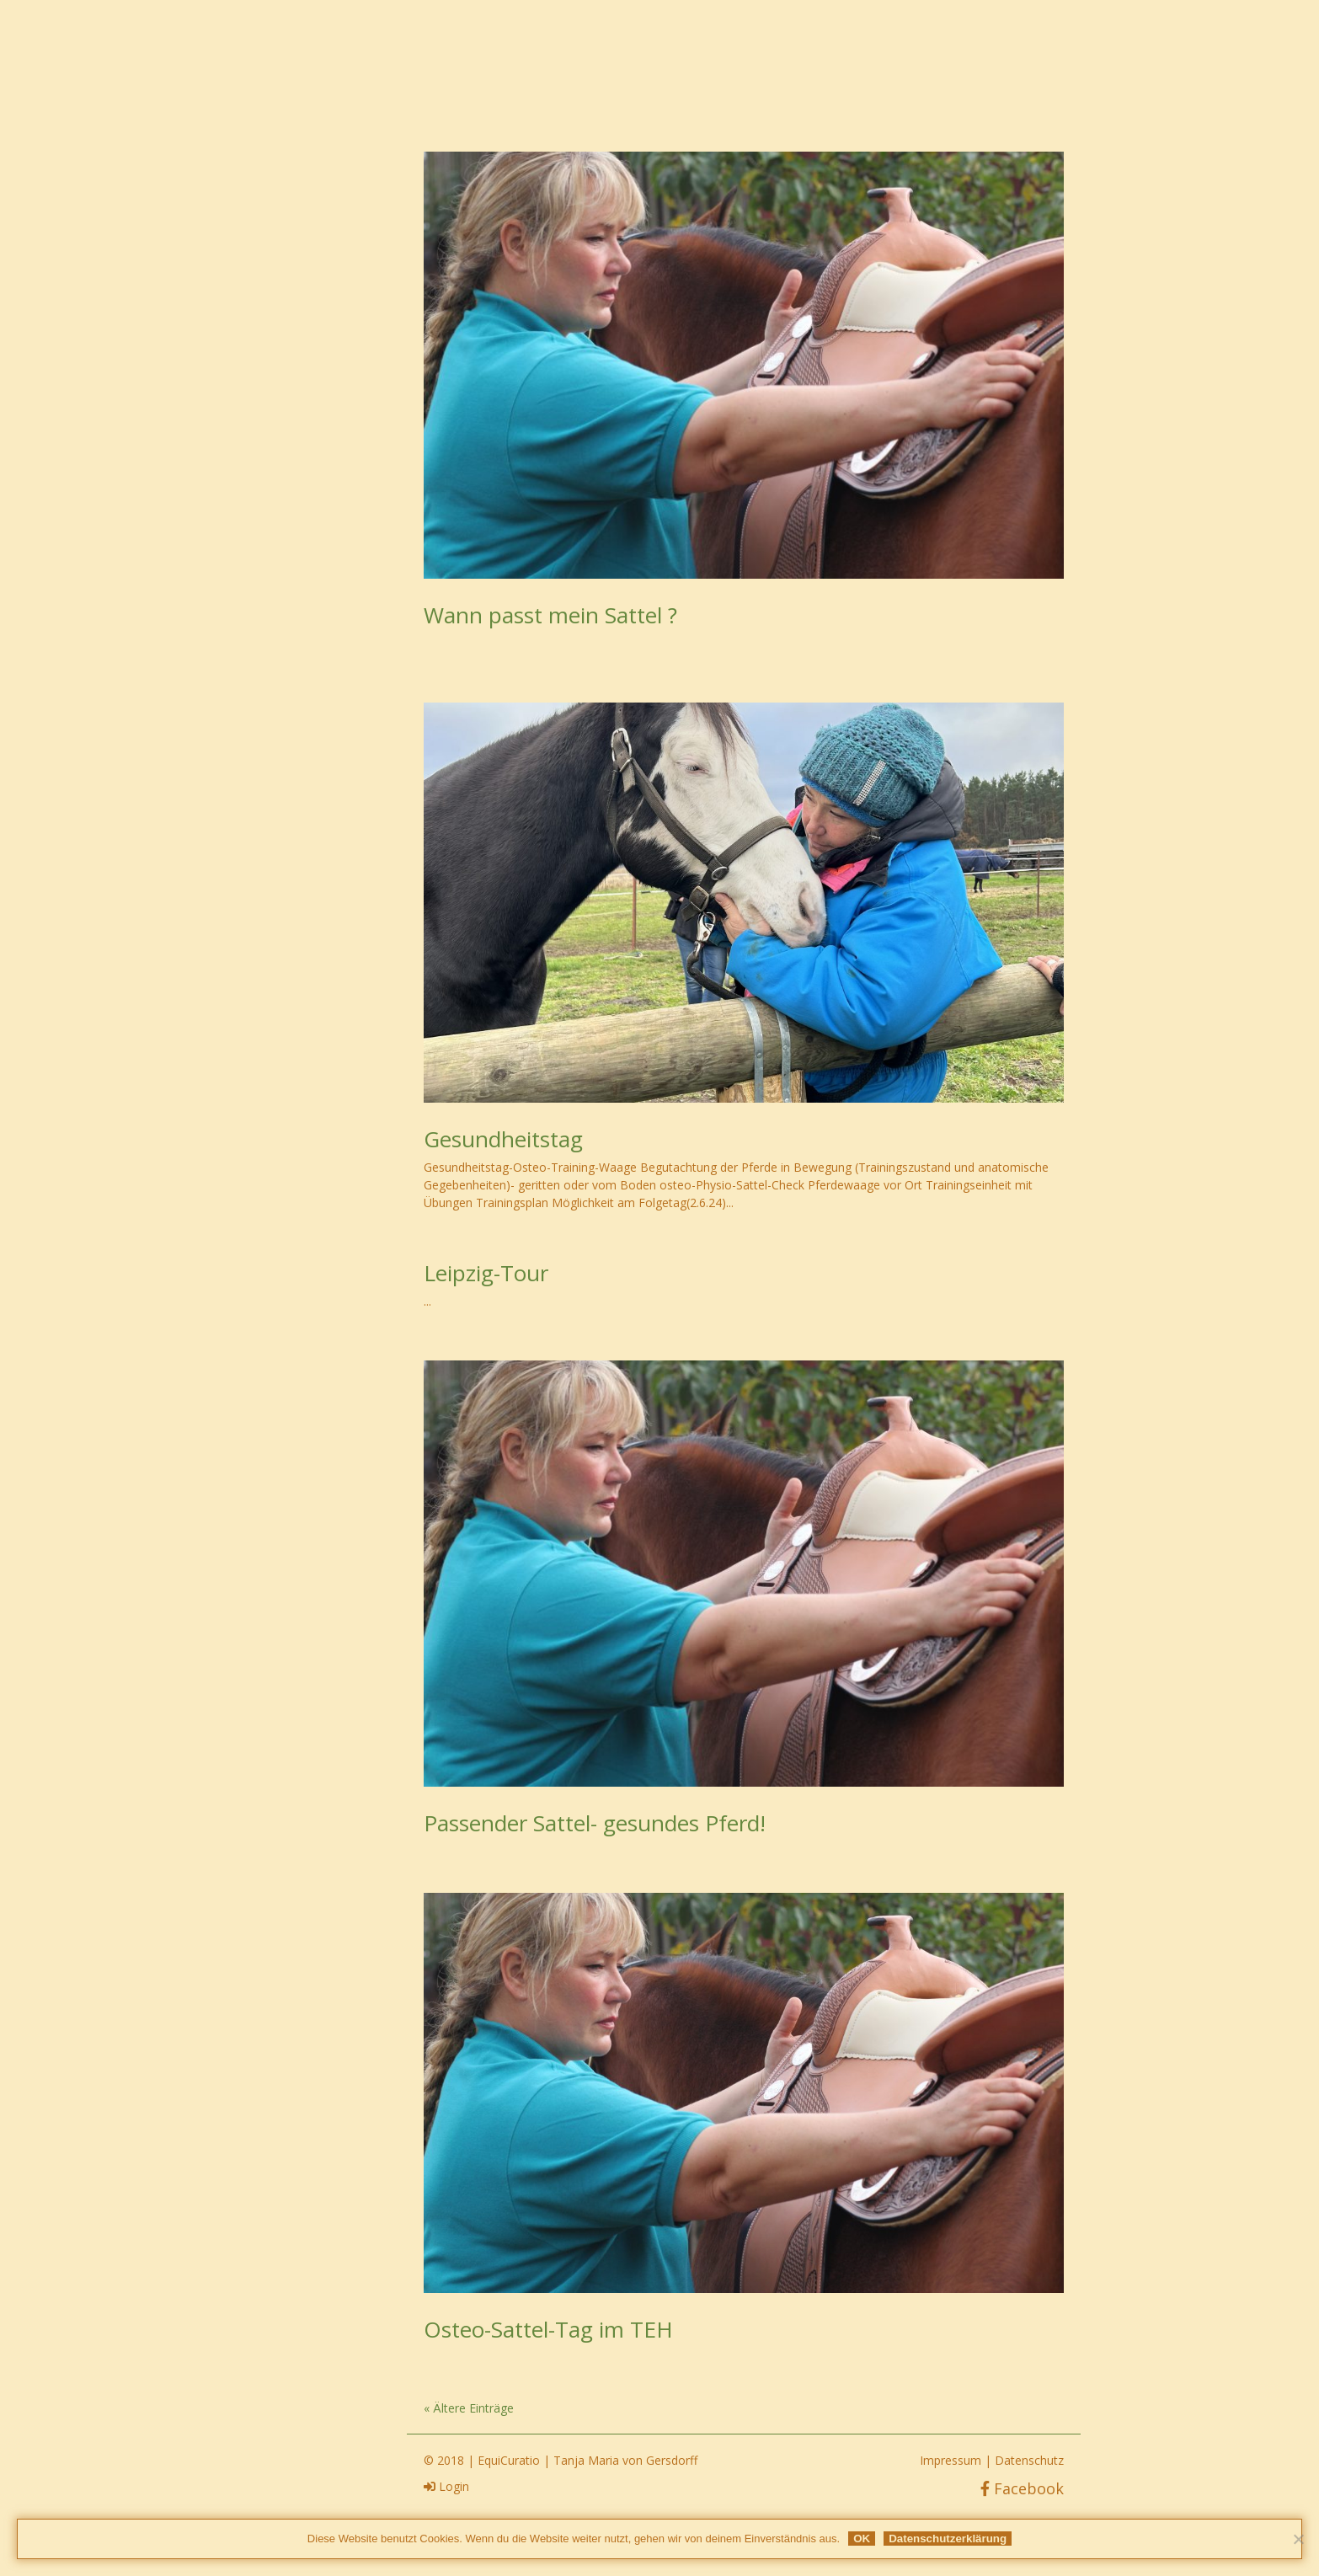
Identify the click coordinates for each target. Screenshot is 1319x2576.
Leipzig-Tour (486, 1273)
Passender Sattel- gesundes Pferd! (595, 1823)
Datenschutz (1029, 2460)
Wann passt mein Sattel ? (550, 615)
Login (446, 2486)
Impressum (950, 2460)
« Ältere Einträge (469, 2408)
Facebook (1022, 2488)
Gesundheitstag (503, 1139)
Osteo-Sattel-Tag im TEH (548, 2329)
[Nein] (1298, 2539)
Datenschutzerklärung (948, 2538)
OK (861, 2538)
